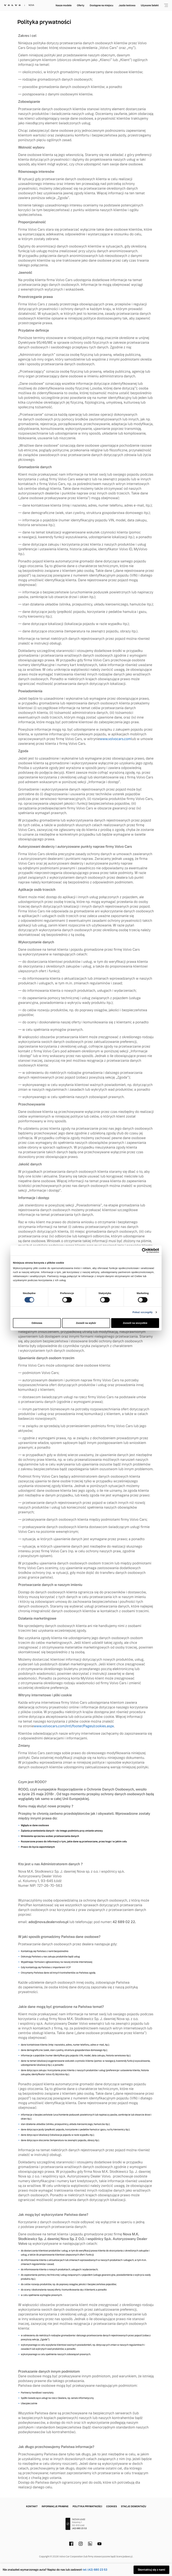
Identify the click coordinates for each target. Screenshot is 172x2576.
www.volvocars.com (115, 739)
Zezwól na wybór (86, 1322)
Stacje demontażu (133, 2506)
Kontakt (32, 2506)
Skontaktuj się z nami (151, 2569)
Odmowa (37, 1322)
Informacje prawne (55, 2506)
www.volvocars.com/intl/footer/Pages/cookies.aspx (74, 1726)
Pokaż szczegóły (143, 1312)
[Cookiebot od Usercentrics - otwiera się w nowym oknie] (144, 1250)
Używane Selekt (150, 5)
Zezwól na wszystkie (135, 1322)
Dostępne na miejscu (101, 5)
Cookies (111, 2506)
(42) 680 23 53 (79, 2528)
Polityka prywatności (87, 2506)
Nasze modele (64, 5)
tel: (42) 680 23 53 (95, 2569)
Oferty (80, 5)
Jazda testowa (127, 5)
